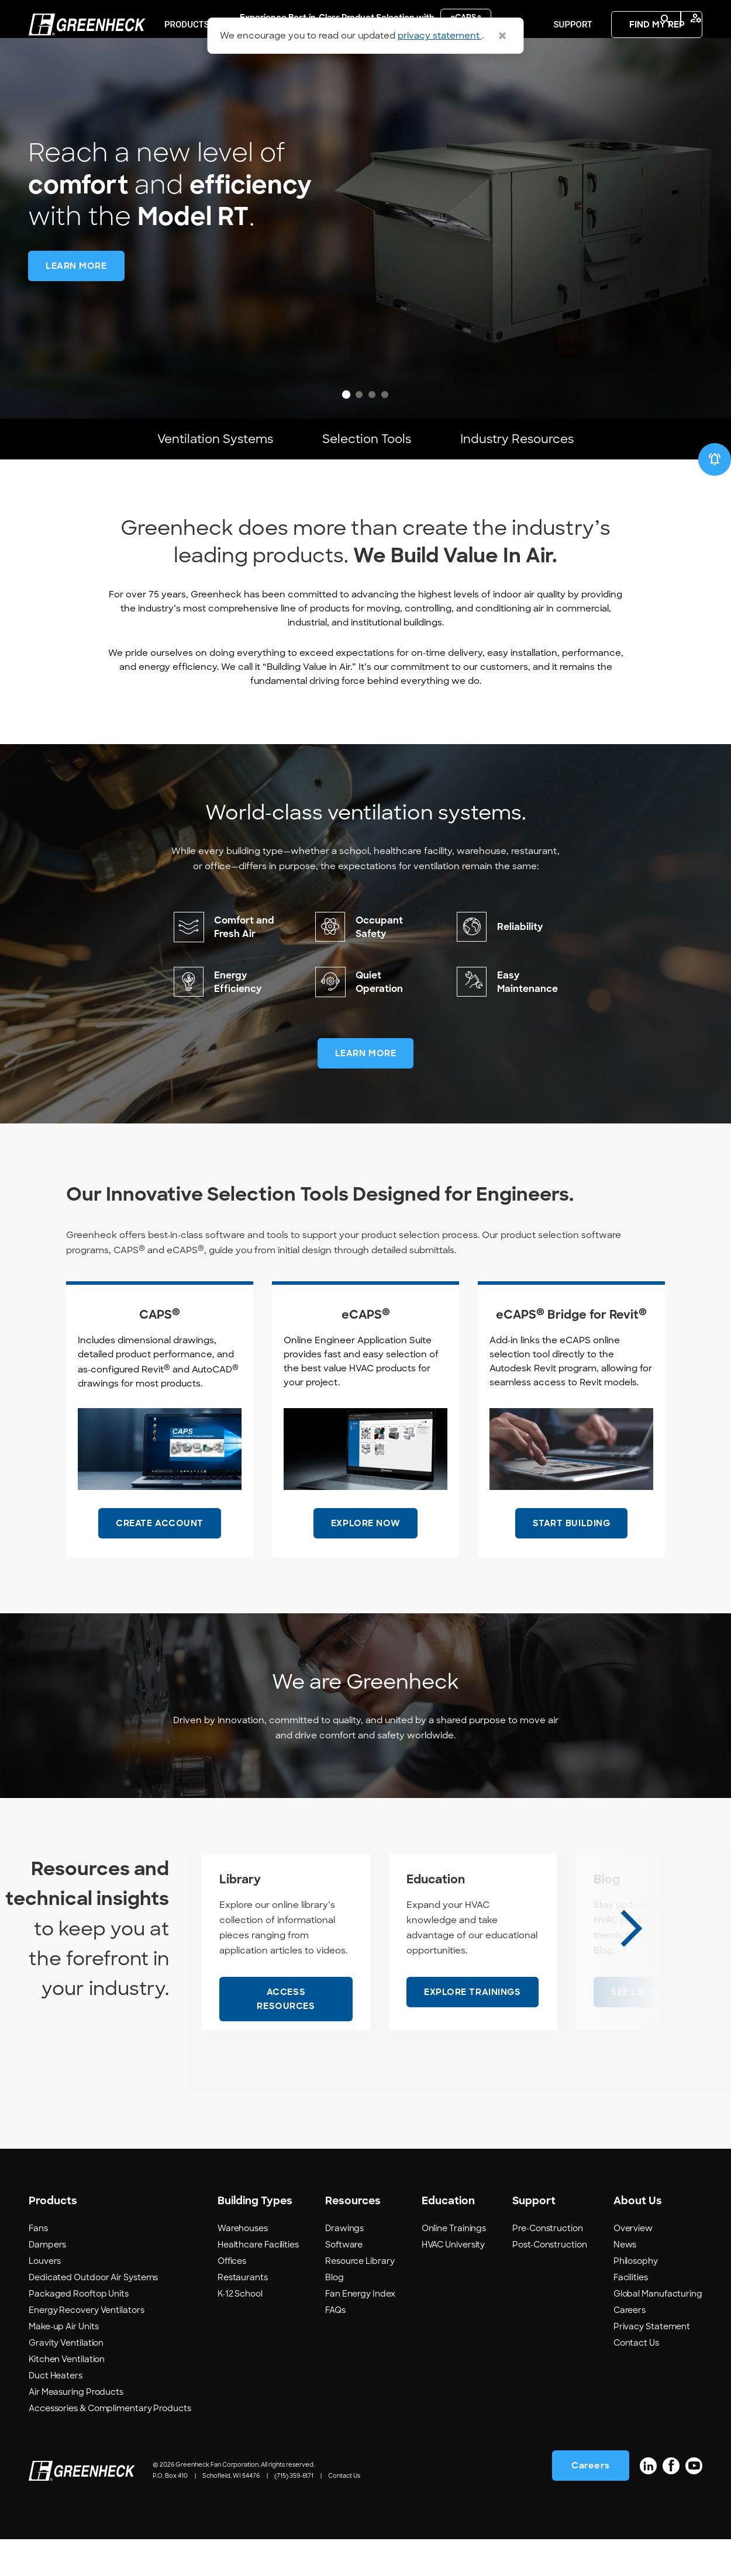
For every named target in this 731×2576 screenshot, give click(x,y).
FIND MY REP (657, 83)
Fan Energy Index (360, 2330)
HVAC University (453, 2281)
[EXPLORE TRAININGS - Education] (472, 2029)
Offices (232, 2297)
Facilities (630, 2313)
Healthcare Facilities (258, 2281)
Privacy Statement (651, 2362)
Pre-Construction (547, 2264)
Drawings (344, 2264)
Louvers (45, 2297)
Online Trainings (454, 2264)
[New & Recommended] (714, 495)
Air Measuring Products (76, 2428)
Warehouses (243, 2264)
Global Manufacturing (657, 2330)
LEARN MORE (365, 1089)
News (625, 2281)
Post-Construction (549, 2281)
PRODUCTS (186, 83)
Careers (629, 2346)
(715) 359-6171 (293, 2512)
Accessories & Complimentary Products (110, 2444)
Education (484, 83)
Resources (391, 83)
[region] (365, 209)
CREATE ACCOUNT (160, 1559)
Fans (38, 2264)
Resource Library (360, 2297)
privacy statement (440, 36)
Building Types (288, 83)
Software (344, 2281)
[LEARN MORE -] (76, 266)
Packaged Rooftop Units (79, 2330)
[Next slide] (631, 1965)
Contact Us (636, 2379)
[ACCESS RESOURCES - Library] (286, 2036)
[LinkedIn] (648, 2502)
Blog (334, 2313)
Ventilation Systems (215, 457)
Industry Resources (517, 457)
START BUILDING (572, 1559)
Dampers (47, 2281)
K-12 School (240, 2330)
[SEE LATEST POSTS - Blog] (656, 2029)
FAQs (335, 2346)
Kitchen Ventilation (67, 2395)
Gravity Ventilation (66, 2379)
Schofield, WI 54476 (231, 2512)
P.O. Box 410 (170, 2512)
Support (573, 83)
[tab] (346, 394)
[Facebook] (671, 2502)
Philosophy (635, 2297)
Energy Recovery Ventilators (86, 2346)
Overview (633, 2264)
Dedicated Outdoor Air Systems (93, 2313)
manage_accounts (695, 18)
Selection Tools (366, 457)
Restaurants (243, 2313)
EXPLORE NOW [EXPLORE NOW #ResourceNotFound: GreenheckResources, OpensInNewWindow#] (365, 1559)
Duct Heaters (55, 2411)
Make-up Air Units (63, 2362)
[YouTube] (693, 2502)
